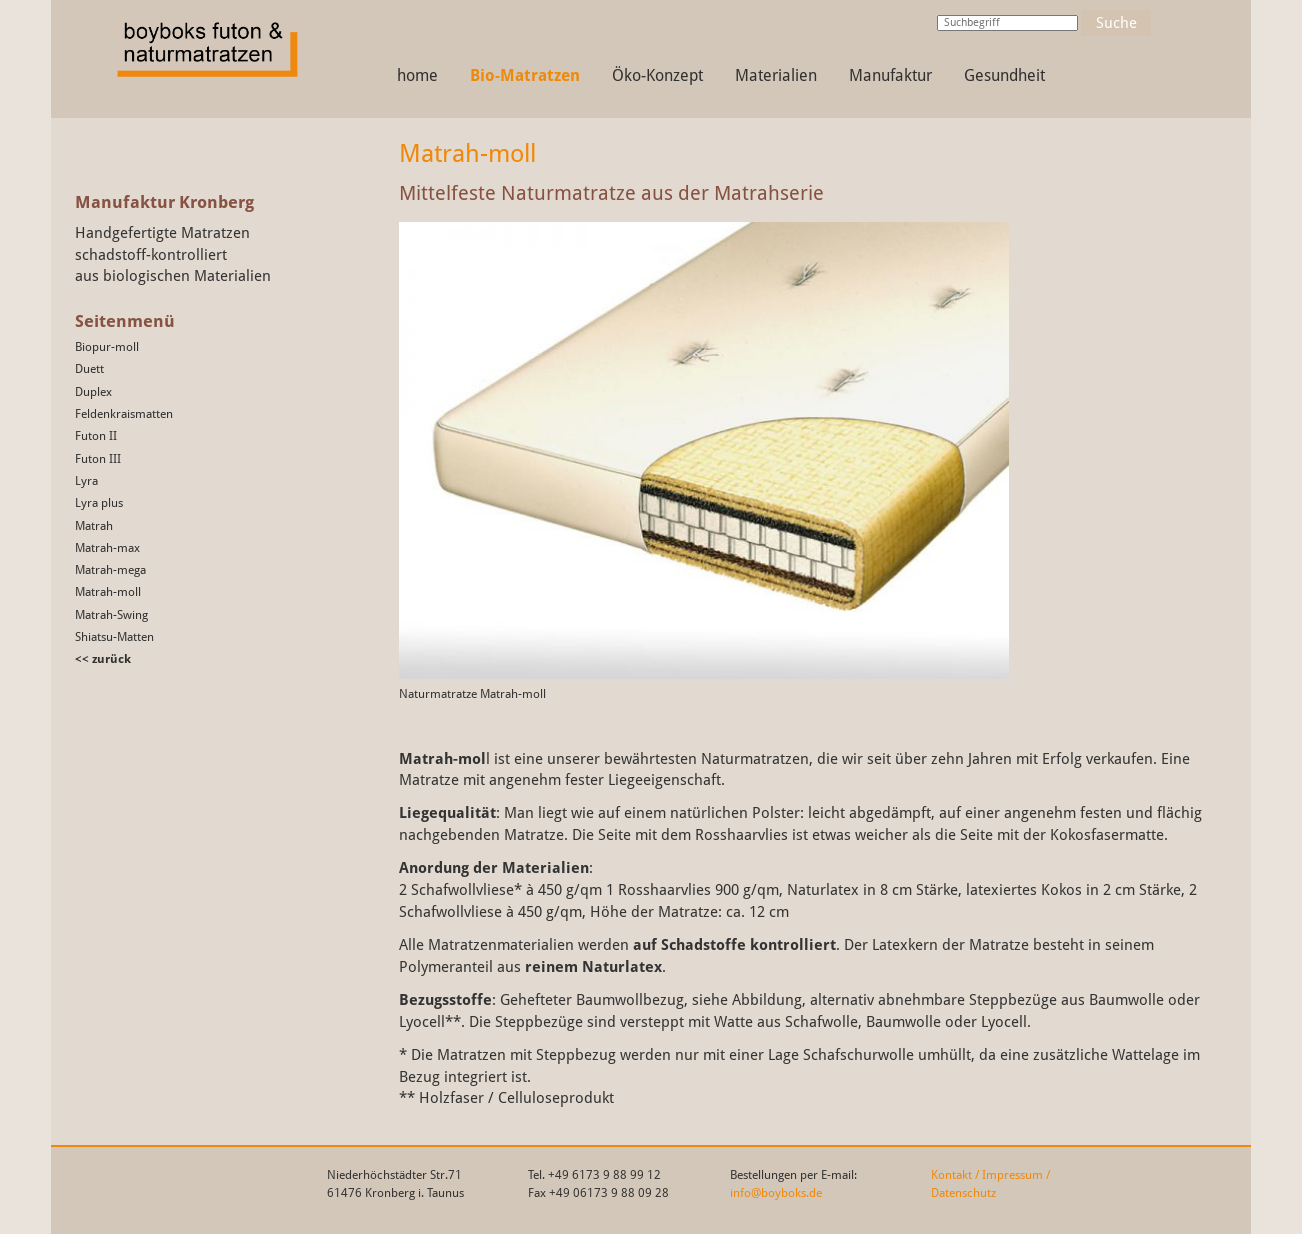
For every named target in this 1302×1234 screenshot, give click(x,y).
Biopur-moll (107, 347)
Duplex (93, 392)
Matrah (94, 526)
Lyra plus (99, 503)
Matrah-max (107, 548)
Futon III (98, 459)
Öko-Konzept (657, 75)
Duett (89, 369)
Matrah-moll (108, 592)
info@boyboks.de (776, 1193)
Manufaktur (890, 75)
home (417, 75)
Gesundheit (1004, 75)
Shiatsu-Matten (114, 637)
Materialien (776, 75)
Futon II (96, 436)
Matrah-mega (110, 570)
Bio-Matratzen (525, 75)
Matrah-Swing (111, 615)
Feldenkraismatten (124, 414)
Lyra (86, 481)
